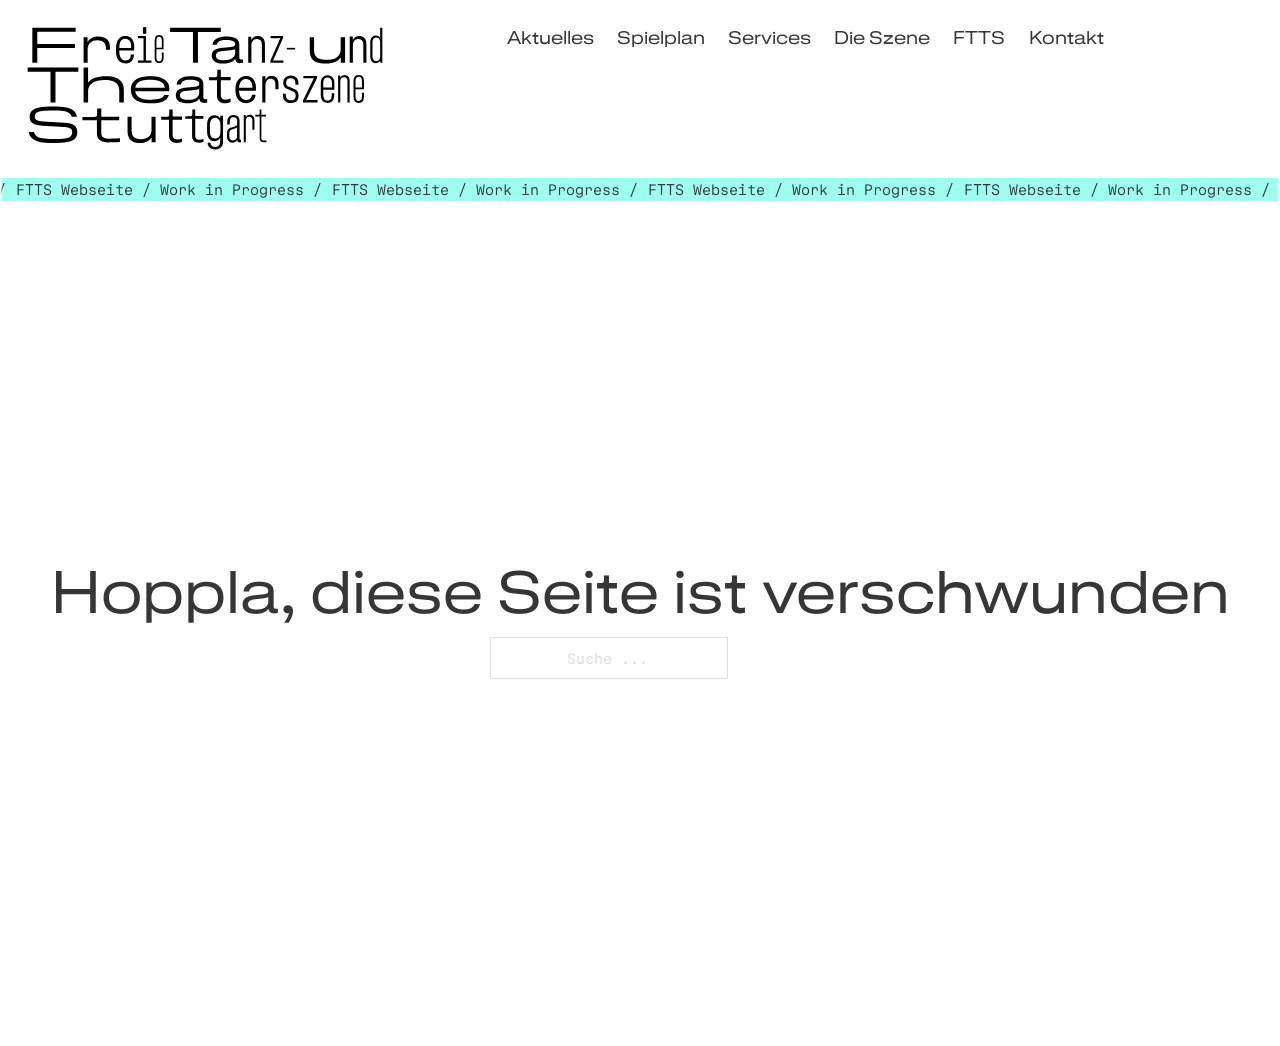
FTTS (979, 36)
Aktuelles (550, 36)
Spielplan (661, 36)
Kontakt (1066, 36)
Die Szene (882, 36)
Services (769, 36)
